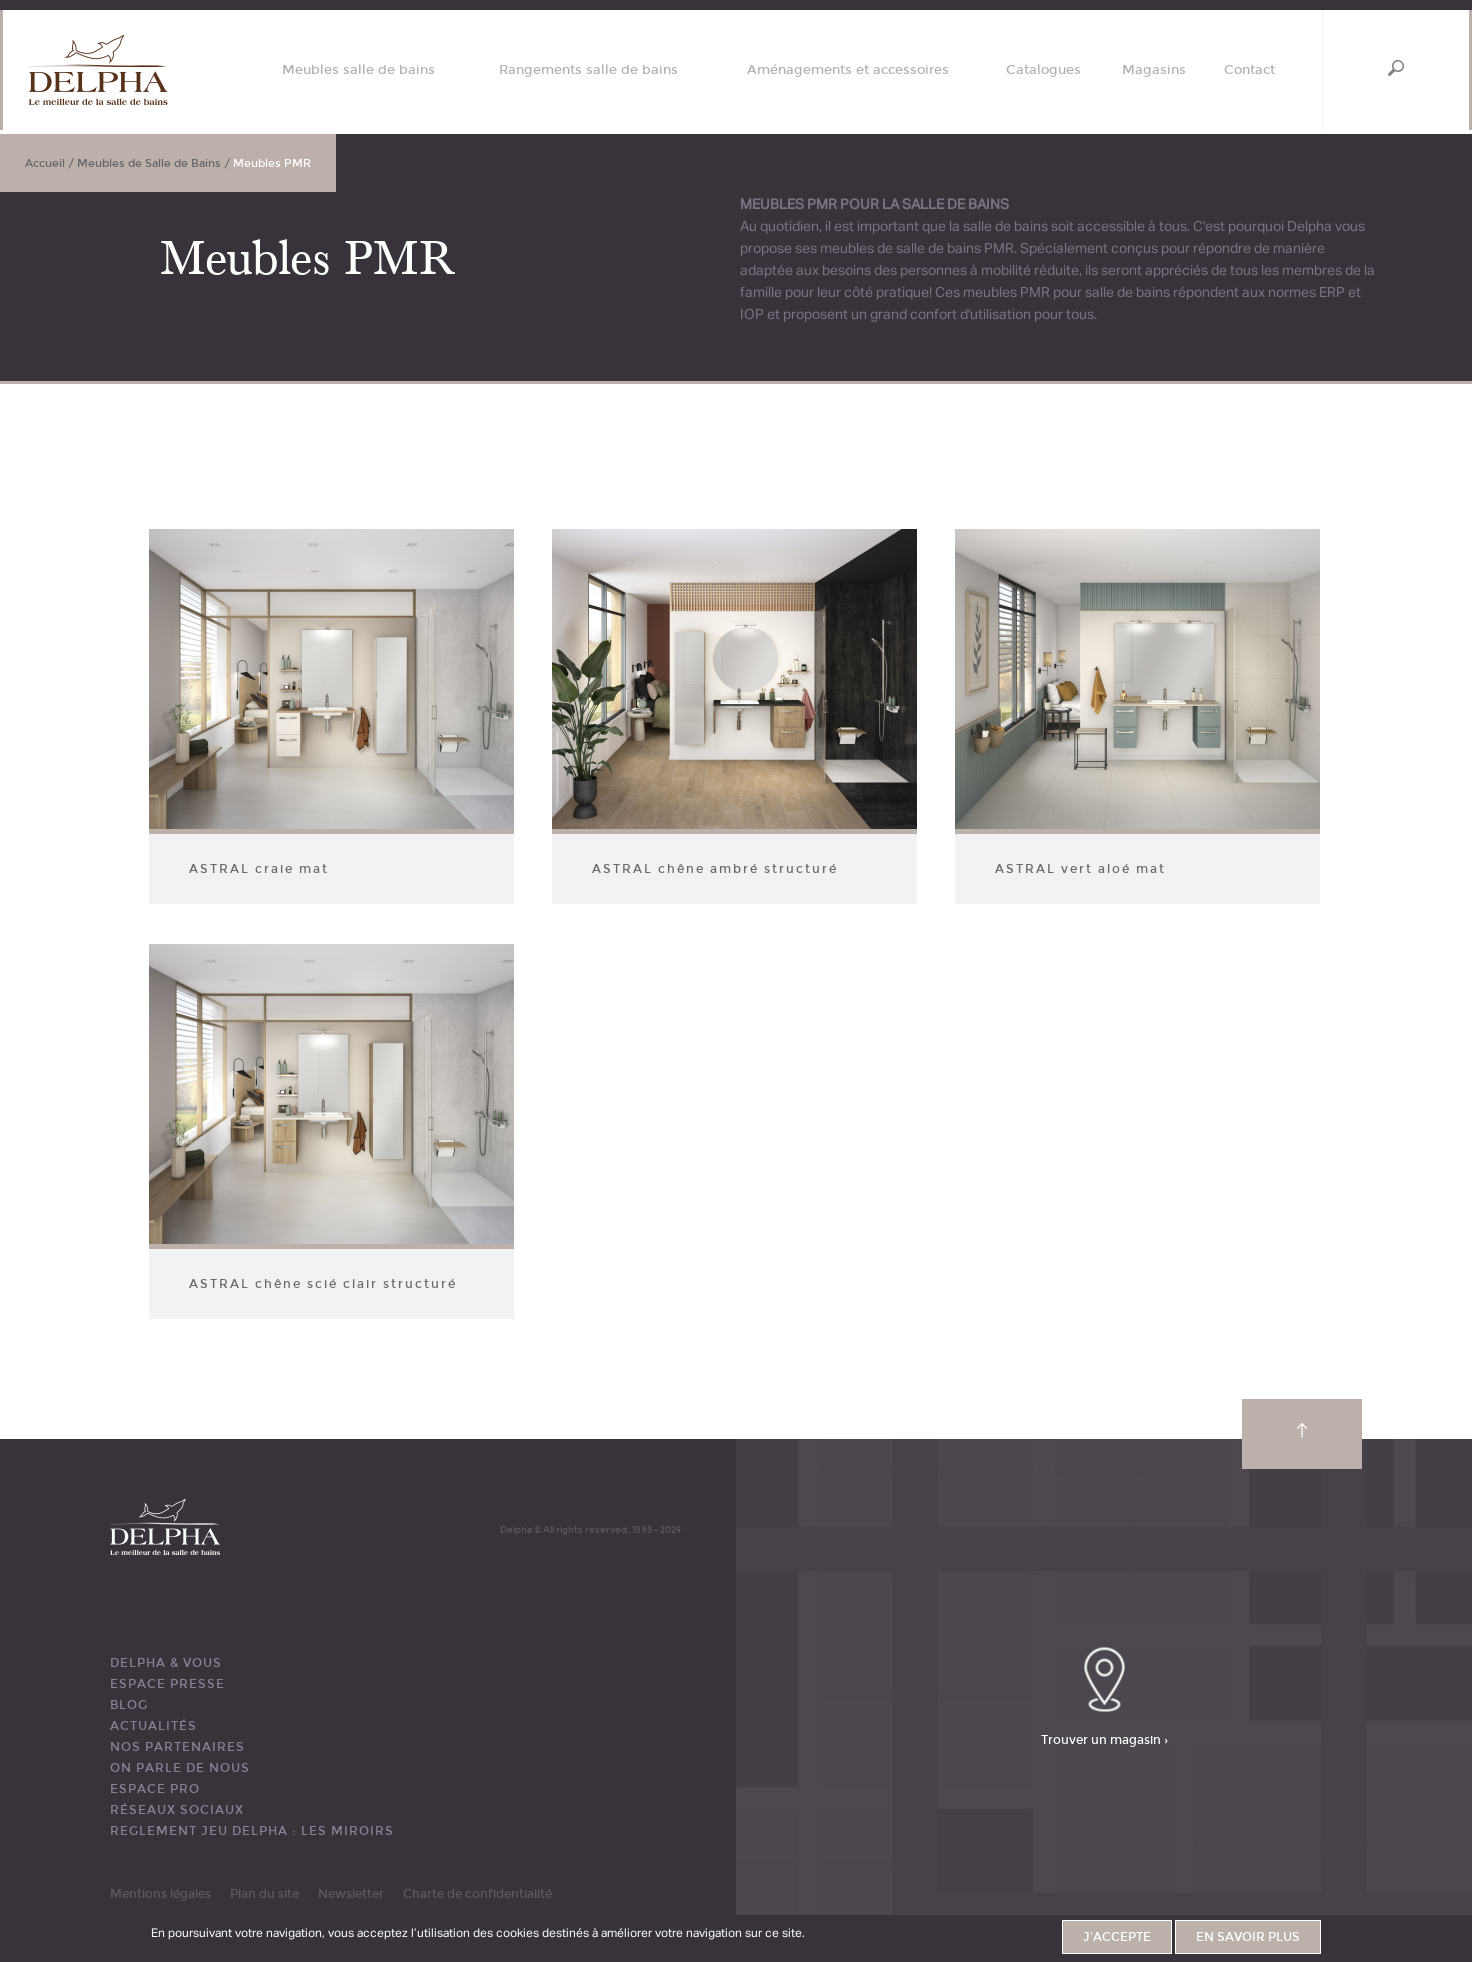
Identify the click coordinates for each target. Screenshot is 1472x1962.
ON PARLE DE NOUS (180, 1768)
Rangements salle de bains (588, 70)
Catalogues (1043, 70)
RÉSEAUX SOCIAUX (177, 1810)
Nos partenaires (177, 1747)
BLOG (129, 1705)
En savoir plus (1248, 1937)
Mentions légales (160, 1894)
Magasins (1154, 70)
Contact (1249, 70)
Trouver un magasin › (1104, 1739)
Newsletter (351, 1894)
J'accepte (1117, 1937)
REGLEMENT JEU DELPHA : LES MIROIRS (252, 1831)
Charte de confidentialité (477, 1894)
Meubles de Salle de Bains (149, 163)
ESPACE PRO (155, 1789)
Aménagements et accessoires (848, 70)
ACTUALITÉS (153, 1726)
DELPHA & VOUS (166, 1663)
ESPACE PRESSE (167, 1684)
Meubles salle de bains (358, 70)
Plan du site (264, 1894)
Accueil (45, 163)
